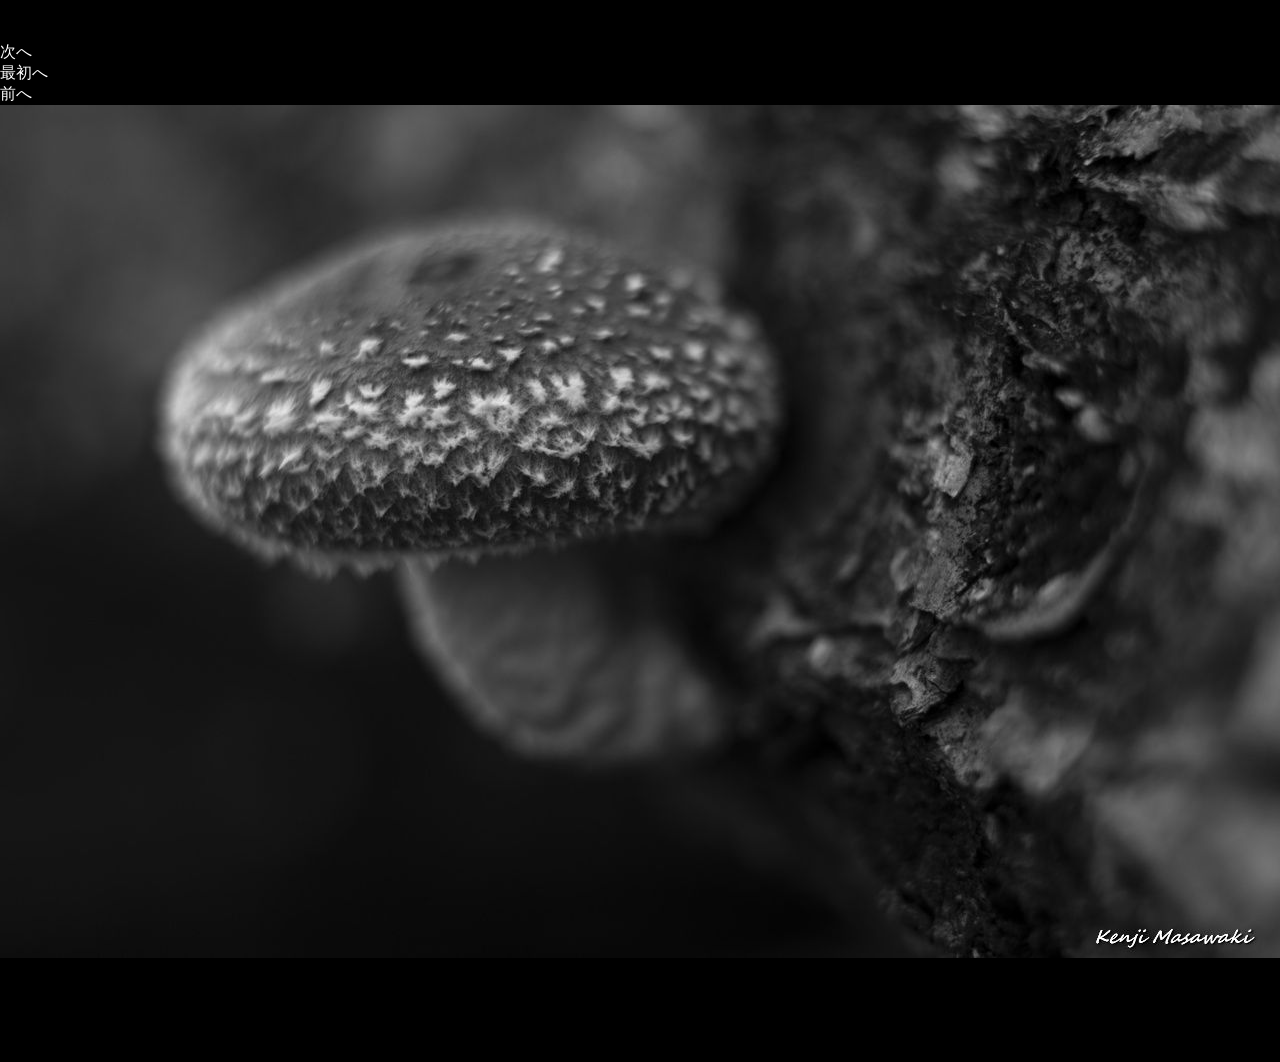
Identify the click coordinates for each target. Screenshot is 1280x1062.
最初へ (24, 72)
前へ (16, 93)
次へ (16, 51)
